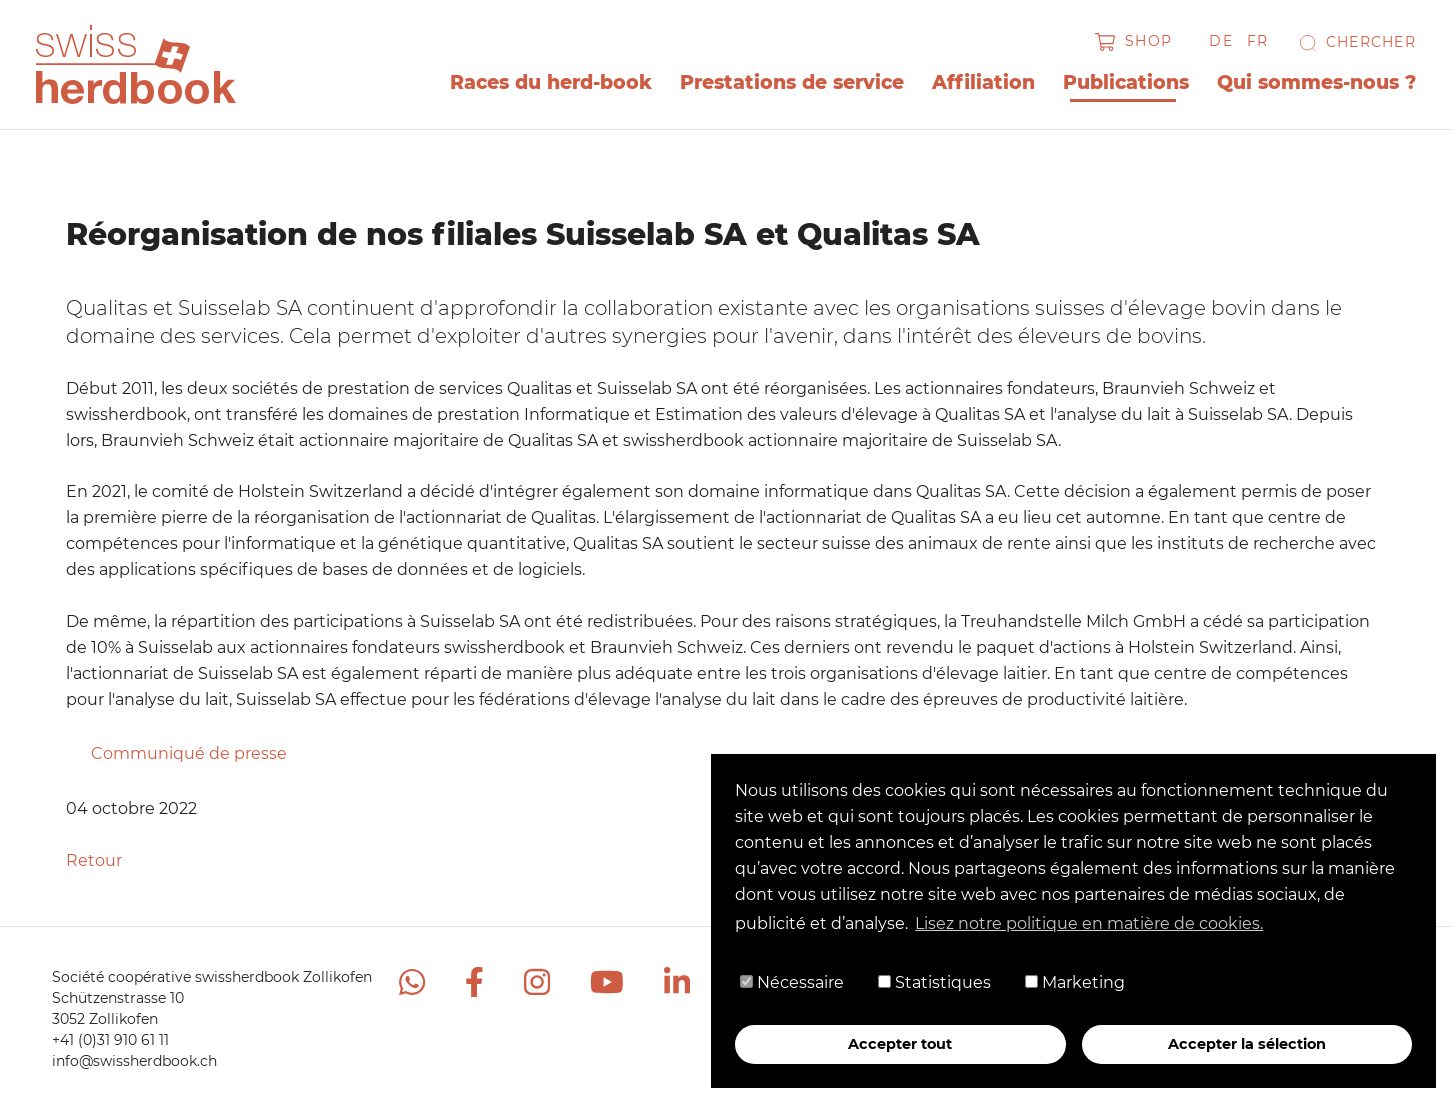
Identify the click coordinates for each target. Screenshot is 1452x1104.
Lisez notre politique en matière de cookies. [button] (1089, 923)
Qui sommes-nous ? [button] (1316, 82)
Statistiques (934, 982)
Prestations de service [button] (792, 82)
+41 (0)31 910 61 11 (110, 1040)
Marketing (1075, 982)
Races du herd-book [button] (551, 82)
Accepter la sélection (1247, 1044)
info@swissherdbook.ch (134, 1061)
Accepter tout (900, 1044)
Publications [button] (1126, 82)
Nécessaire (792, 982)
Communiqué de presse (189, 753)
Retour (94, 860)
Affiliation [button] (983, 82)
